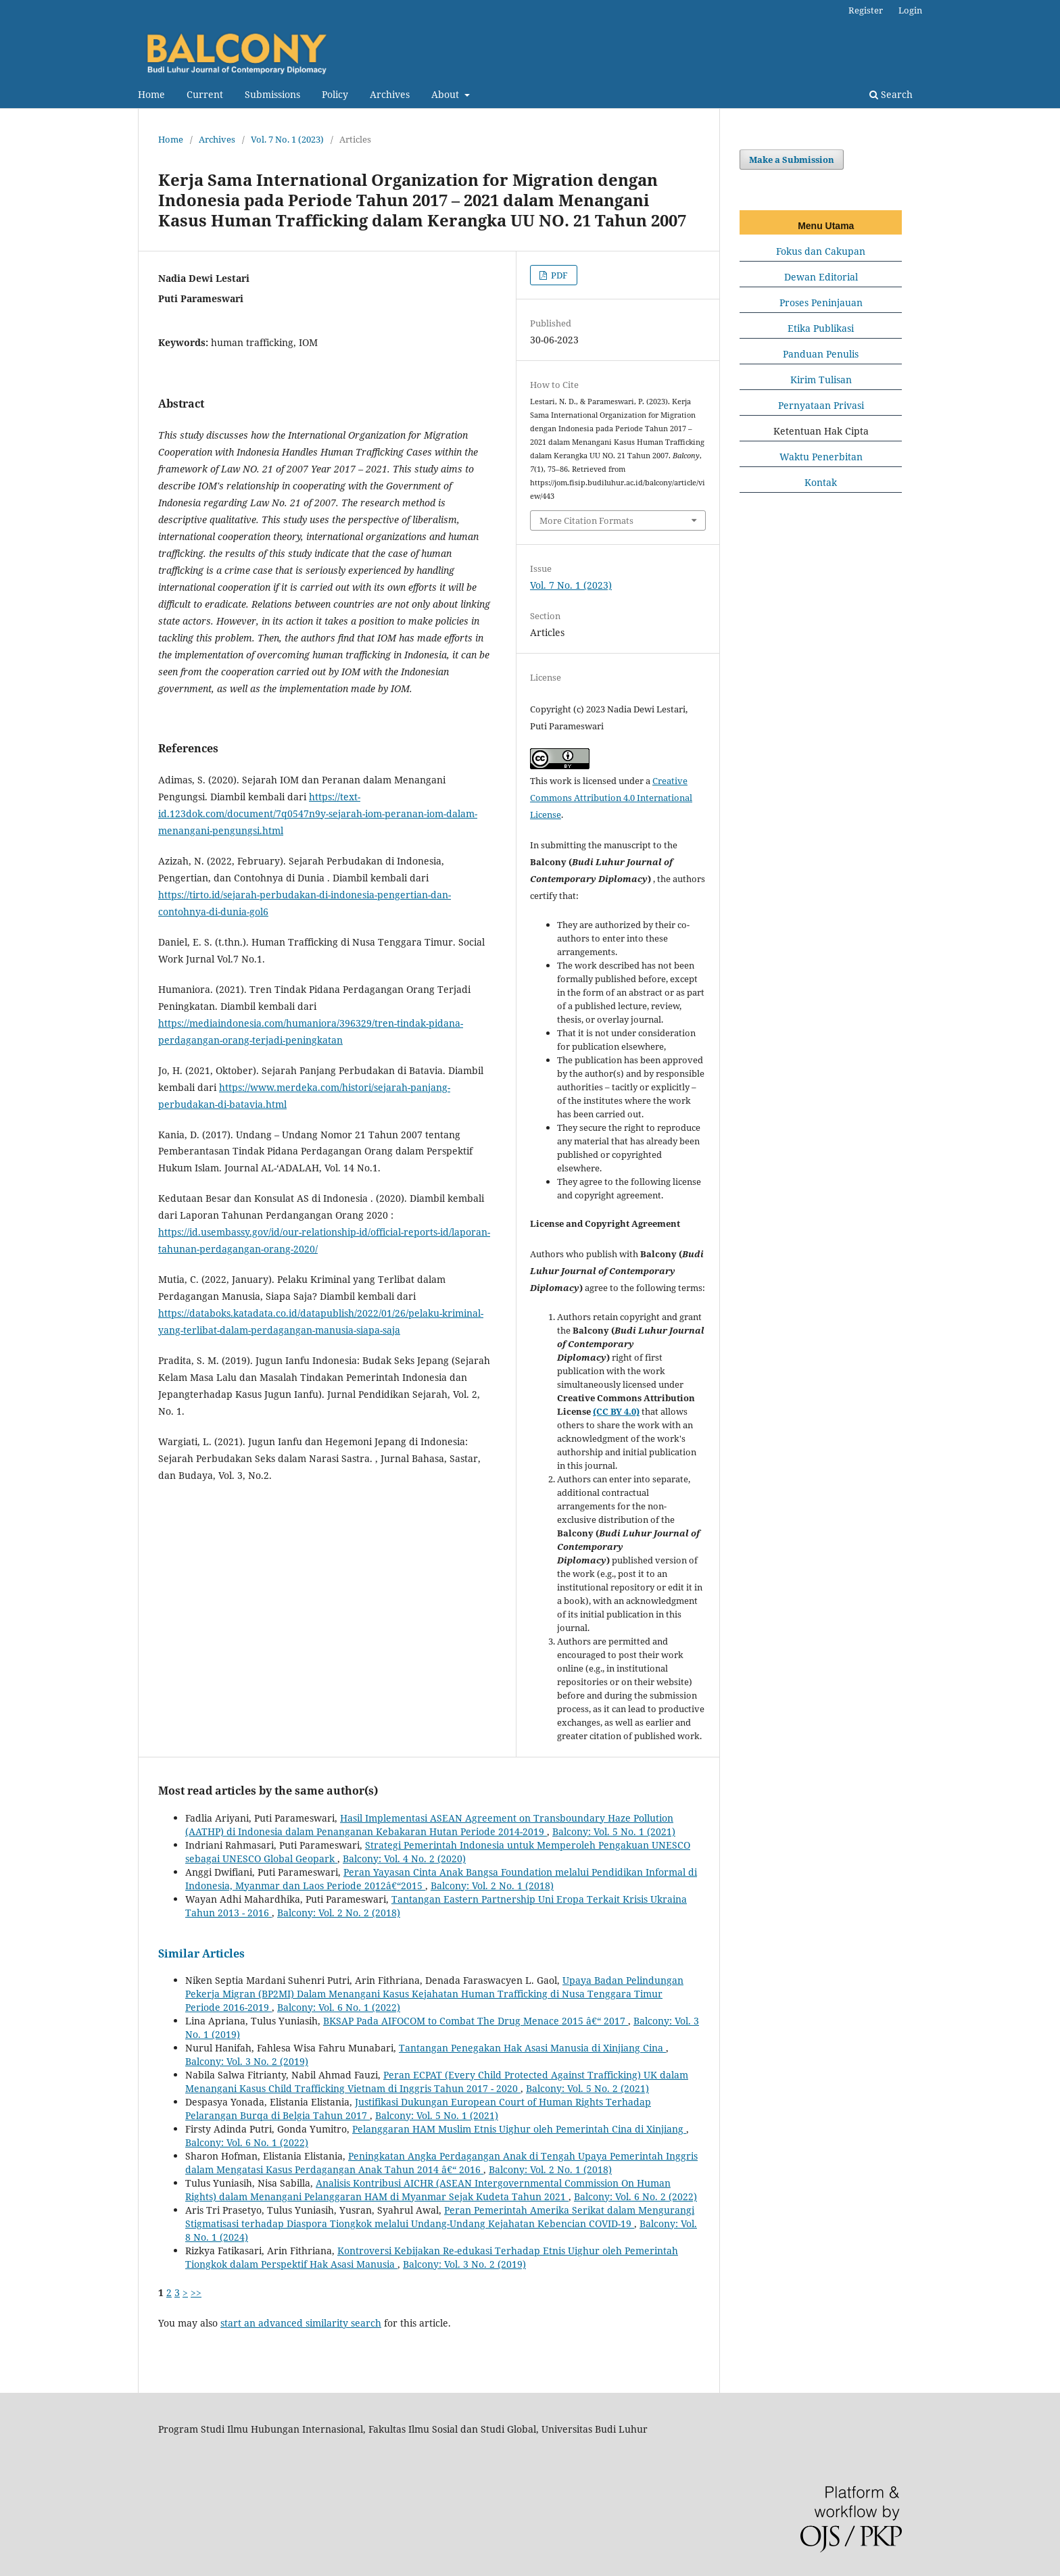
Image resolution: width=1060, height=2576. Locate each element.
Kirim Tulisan (821, 379)
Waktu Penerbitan (821, 456)
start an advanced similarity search (300, 2322)
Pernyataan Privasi (821, 405)
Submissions (272, 94)
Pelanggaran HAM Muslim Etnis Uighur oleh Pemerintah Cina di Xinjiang (519, 2128)
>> (196, 2292)
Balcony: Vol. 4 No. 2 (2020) (404, 1858)
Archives (390, 94)
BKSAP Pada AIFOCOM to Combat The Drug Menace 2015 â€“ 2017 (475, 2020)
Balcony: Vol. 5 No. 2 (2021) (587, 2088)
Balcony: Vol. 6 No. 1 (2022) (338, 2007)
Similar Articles (201, 1953)
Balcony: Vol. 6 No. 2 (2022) (635, 2196)
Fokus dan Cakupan (820, 251)
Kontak (820, 482)
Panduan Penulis (821, 353)
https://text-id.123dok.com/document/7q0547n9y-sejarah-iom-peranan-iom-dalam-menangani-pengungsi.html (317, 813)
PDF (558, 275)
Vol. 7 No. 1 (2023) (287, 139)
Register (865, 10)
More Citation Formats (586, 520)
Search (891, 94)
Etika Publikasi (821, 328)
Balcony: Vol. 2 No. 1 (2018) (492, 1885)
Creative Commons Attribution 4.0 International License (611, 798)
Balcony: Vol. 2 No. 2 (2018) (338, 1912)
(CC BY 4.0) (616, 1411)
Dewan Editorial (821, 276)
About (446, 94)
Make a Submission (791, 159)
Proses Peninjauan (821, 302)
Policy (335, 94)
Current (205, 94)
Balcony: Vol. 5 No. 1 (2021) (613, 1831)
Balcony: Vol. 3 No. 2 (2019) (246, 2061)
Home (151, 94)
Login (910, 10)
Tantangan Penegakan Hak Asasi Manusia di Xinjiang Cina (532, 2047)
